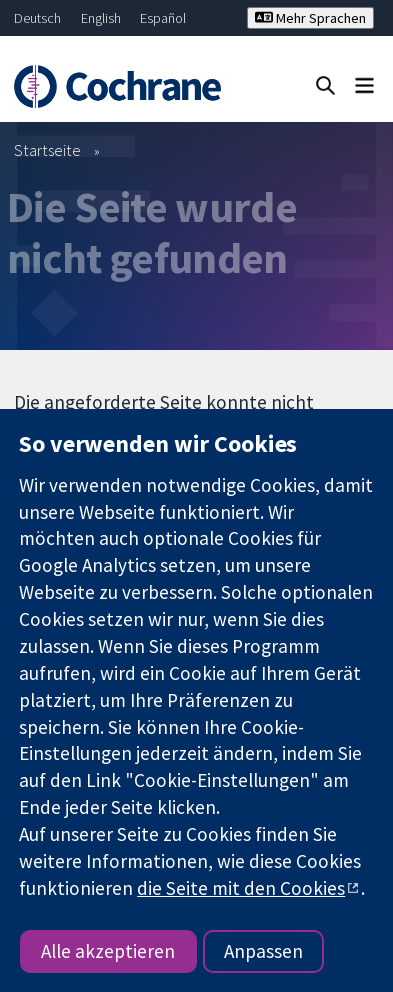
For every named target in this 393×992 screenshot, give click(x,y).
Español (163, 18)
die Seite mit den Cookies (241, 888)
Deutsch (37, 18)
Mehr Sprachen (310, 18)
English (101, 18)
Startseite (47, 150)
